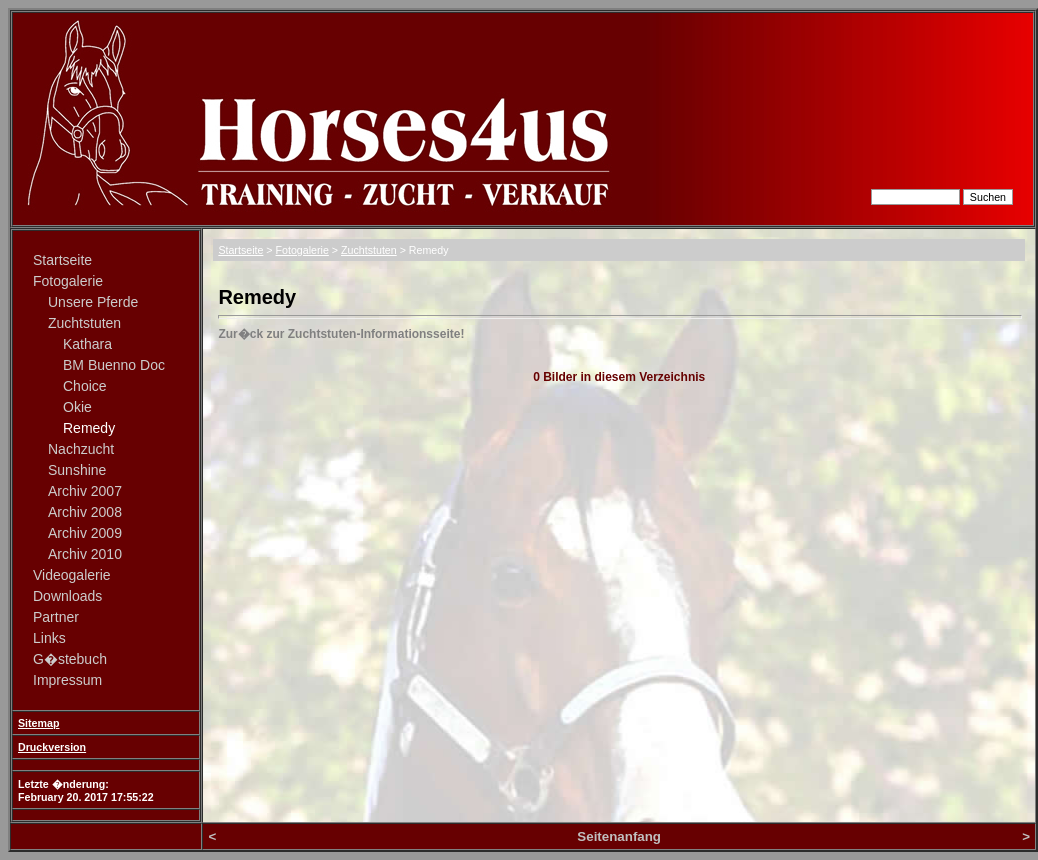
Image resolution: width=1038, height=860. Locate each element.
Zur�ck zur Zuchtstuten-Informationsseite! (341, 334)
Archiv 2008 (85, 512)
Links (49, 638)
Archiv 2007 (85, 491)
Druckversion (52, 747)
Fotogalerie (68, 281)
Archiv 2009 (85, 533)
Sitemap (38, 723)
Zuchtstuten (84, 323)
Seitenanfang (619, 836)
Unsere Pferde (93, 302)
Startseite (62, 260)
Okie (77, 407)
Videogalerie (72, 575)
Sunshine (77, 470)
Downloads (67, 596)
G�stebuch (70, 659)
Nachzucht (81, 449)
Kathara (87, 344)
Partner (56, 617)
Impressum (67, 680)
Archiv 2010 (85, 554)
